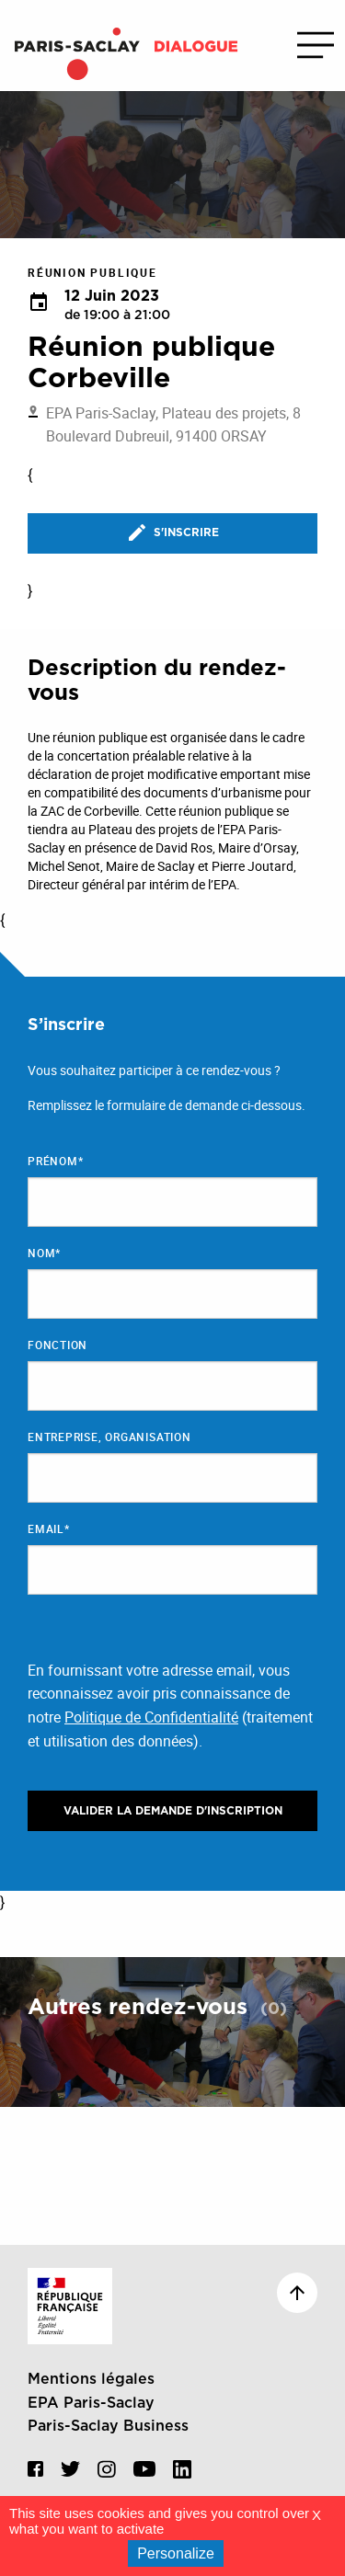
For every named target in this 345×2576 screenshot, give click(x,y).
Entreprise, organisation (109, 1436)
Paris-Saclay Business (108, 2426)
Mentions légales (91, 2379)
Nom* (44, 1252)
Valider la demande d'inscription (172, 1810)
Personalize (175, 2553)
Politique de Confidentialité (151, 1717)
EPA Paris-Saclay (91, 2403)
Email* (49, 1528)
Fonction (57, 1344)
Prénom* (55, 1160)
